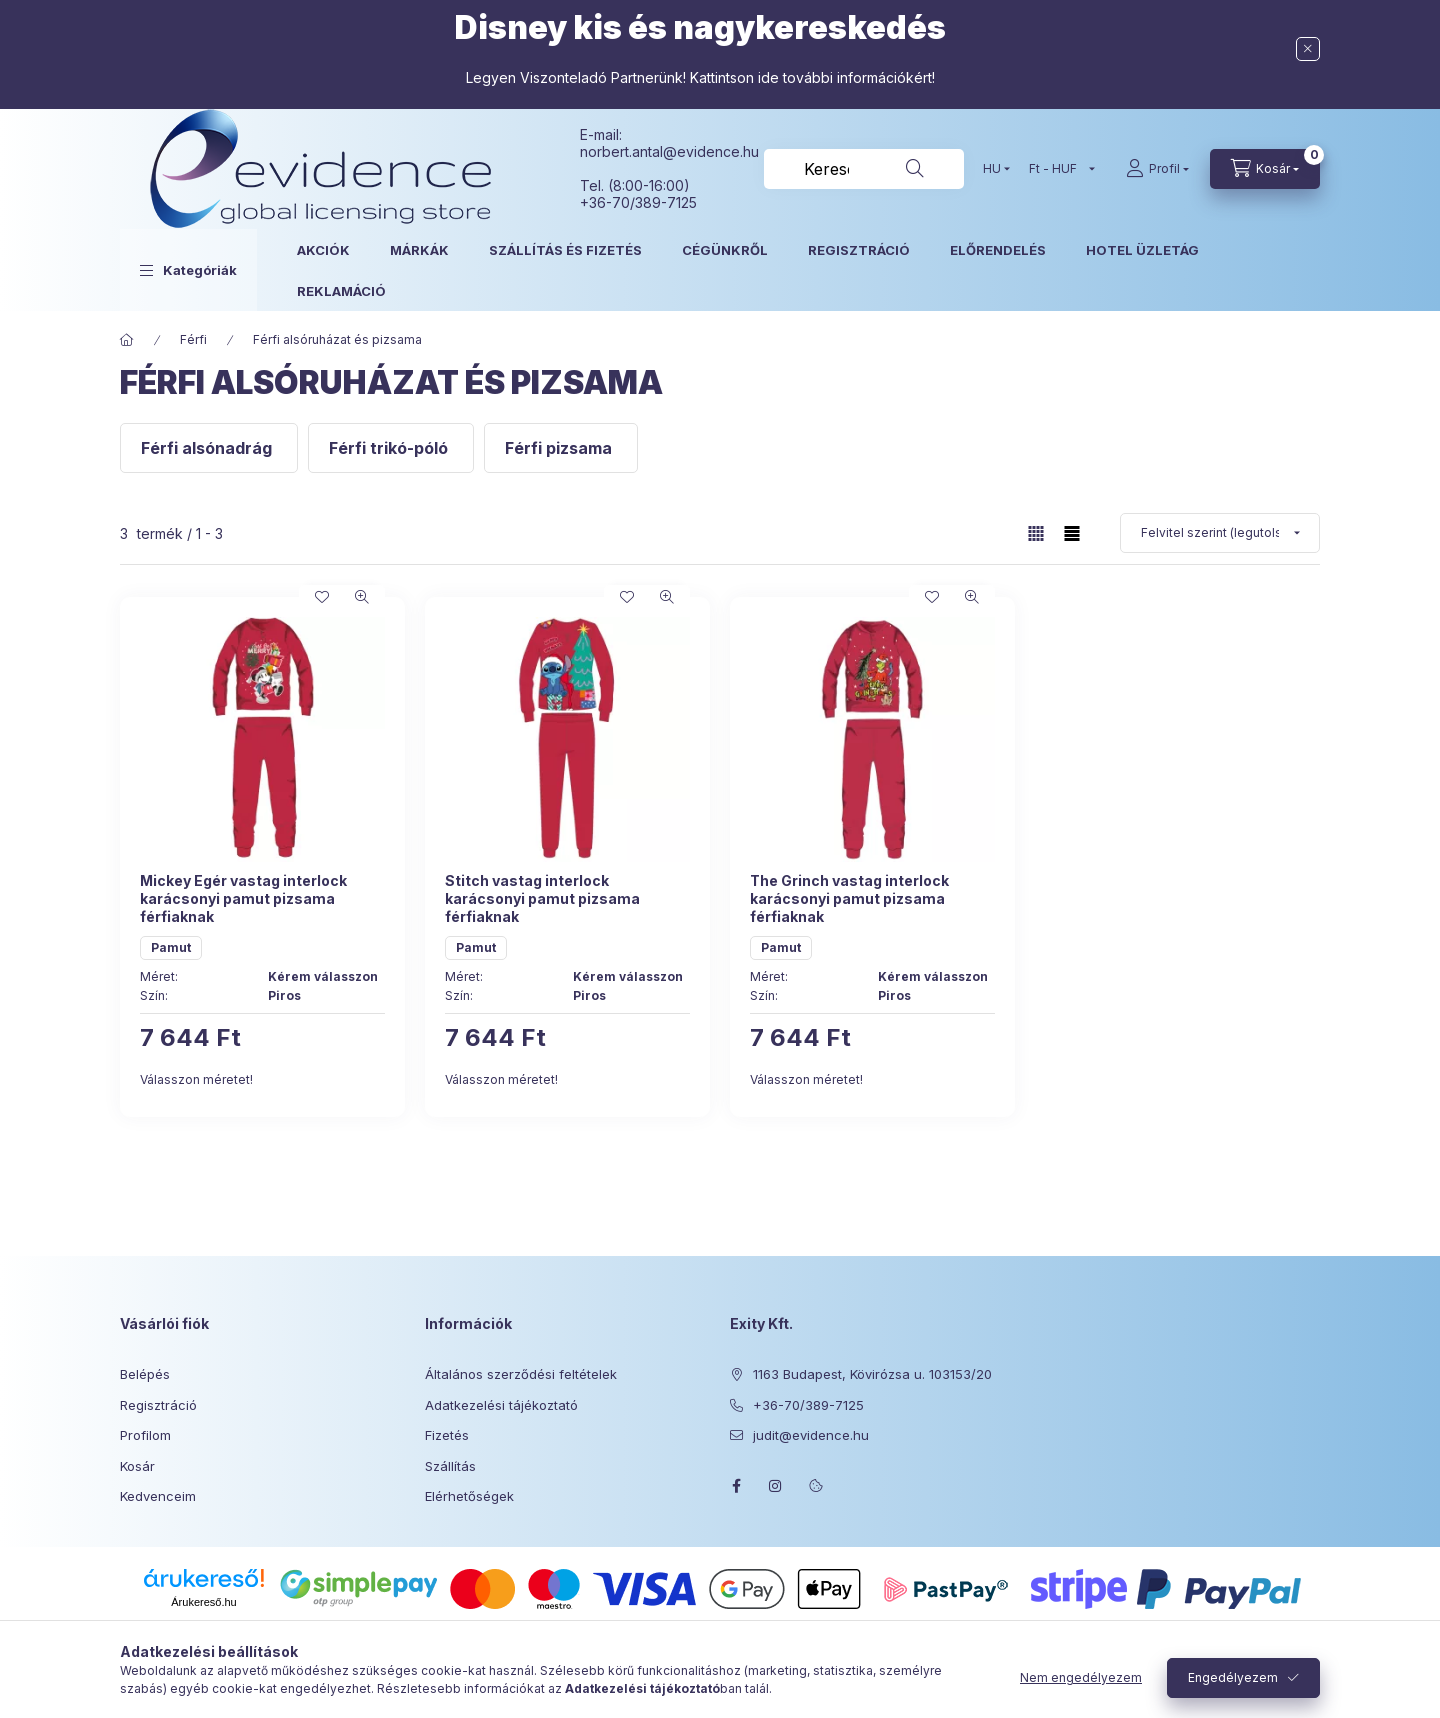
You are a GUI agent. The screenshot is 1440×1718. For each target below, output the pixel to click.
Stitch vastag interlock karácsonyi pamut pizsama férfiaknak (542, 898)
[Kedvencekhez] (322, 597)
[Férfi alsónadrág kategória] (209, 448)
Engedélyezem (1233, 1677)
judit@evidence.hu (811, 1435)
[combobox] (864, 169)
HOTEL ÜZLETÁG (1142, 250)
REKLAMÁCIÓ (341, 291)
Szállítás (450, 1466)
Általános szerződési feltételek (521, 1374)
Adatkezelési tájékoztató (501, 1405)
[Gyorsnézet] (362, 597)
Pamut (171, 947)
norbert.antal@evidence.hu (669, 151)
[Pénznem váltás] (1057, 169)
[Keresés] (915, 169)
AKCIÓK (323, 250)
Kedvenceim (158, 1496)
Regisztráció (158, 1405)
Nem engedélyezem (1081, 1677)
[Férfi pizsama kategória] (561, 448)
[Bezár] (1308, 49)
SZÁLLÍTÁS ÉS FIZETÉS (565, 250)
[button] (188, 270)
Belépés (145, 1374)
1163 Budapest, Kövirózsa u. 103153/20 (872, 1374)
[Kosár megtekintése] (1265, 169)
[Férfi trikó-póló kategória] (391, 448)
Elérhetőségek (469, 1496)
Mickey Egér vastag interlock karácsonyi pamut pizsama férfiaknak (243, 898)
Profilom (145, 1435)
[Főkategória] (127, 340)
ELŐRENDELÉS (998, 250)
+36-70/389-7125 (808, 1405)
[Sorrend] (1220, 533)
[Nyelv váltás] (992, 169)
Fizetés (447, 1435)
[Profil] (1157, 169)
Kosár (137, 1466)
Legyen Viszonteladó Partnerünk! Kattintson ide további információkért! (700, 77)
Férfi (193, 339)
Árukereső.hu (203, 1602)
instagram (776, 1486)
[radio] (1072, 533)
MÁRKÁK (419, 250)
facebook (736, 1486)
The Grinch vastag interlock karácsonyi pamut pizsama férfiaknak (849, 898)
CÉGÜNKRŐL (725, 250)
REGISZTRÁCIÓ (859, 250)
